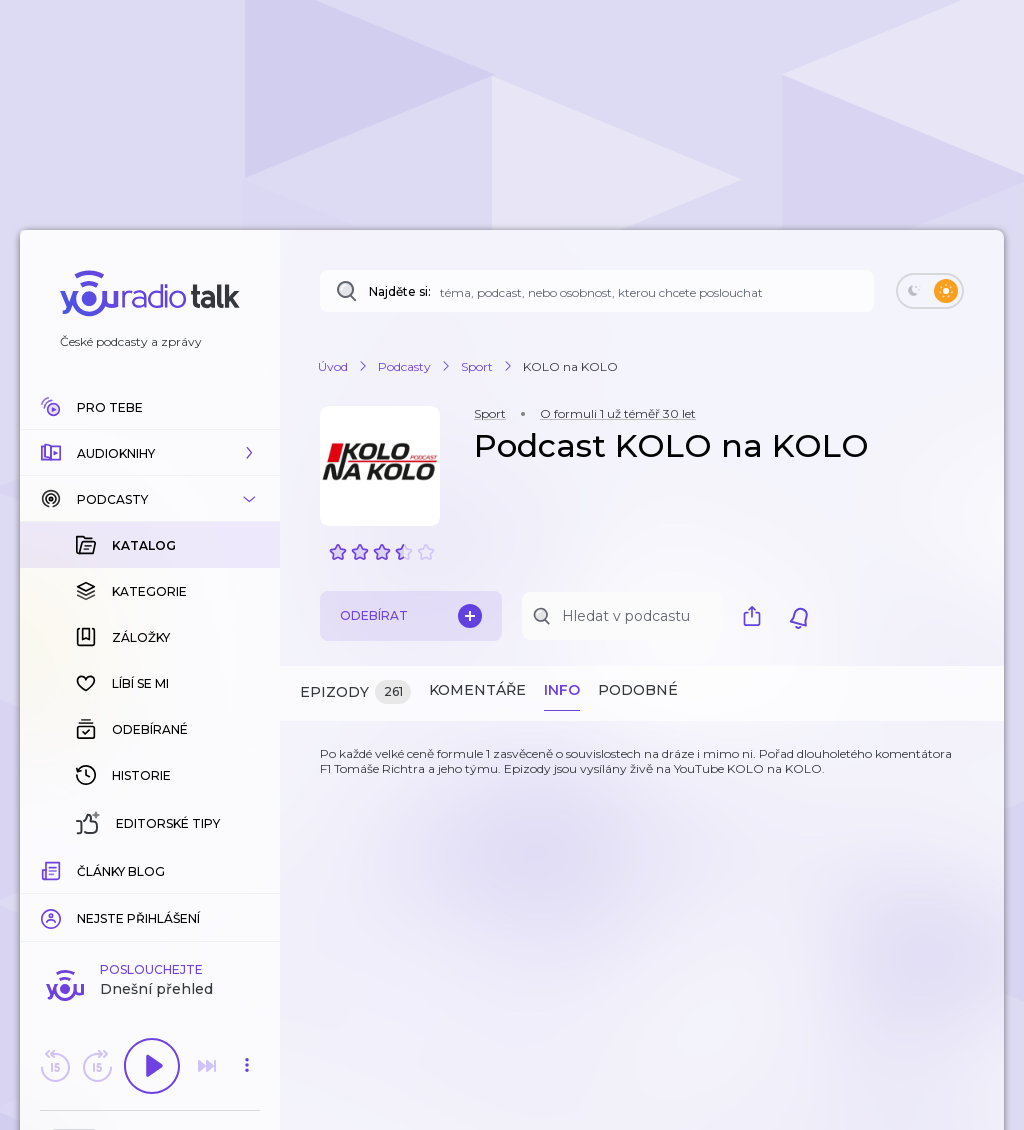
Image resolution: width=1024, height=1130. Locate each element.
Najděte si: (400, 291)
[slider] (81, 870)
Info (562, 690)
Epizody (355, 692)
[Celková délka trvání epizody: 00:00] (247, 868)
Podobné (638, 690)
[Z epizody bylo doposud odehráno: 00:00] (53, 868)
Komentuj (150, 899)
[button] (150, 453)
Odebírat (411, 616)
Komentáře (477, 690)
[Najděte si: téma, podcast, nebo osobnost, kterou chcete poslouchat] (597, 291)
